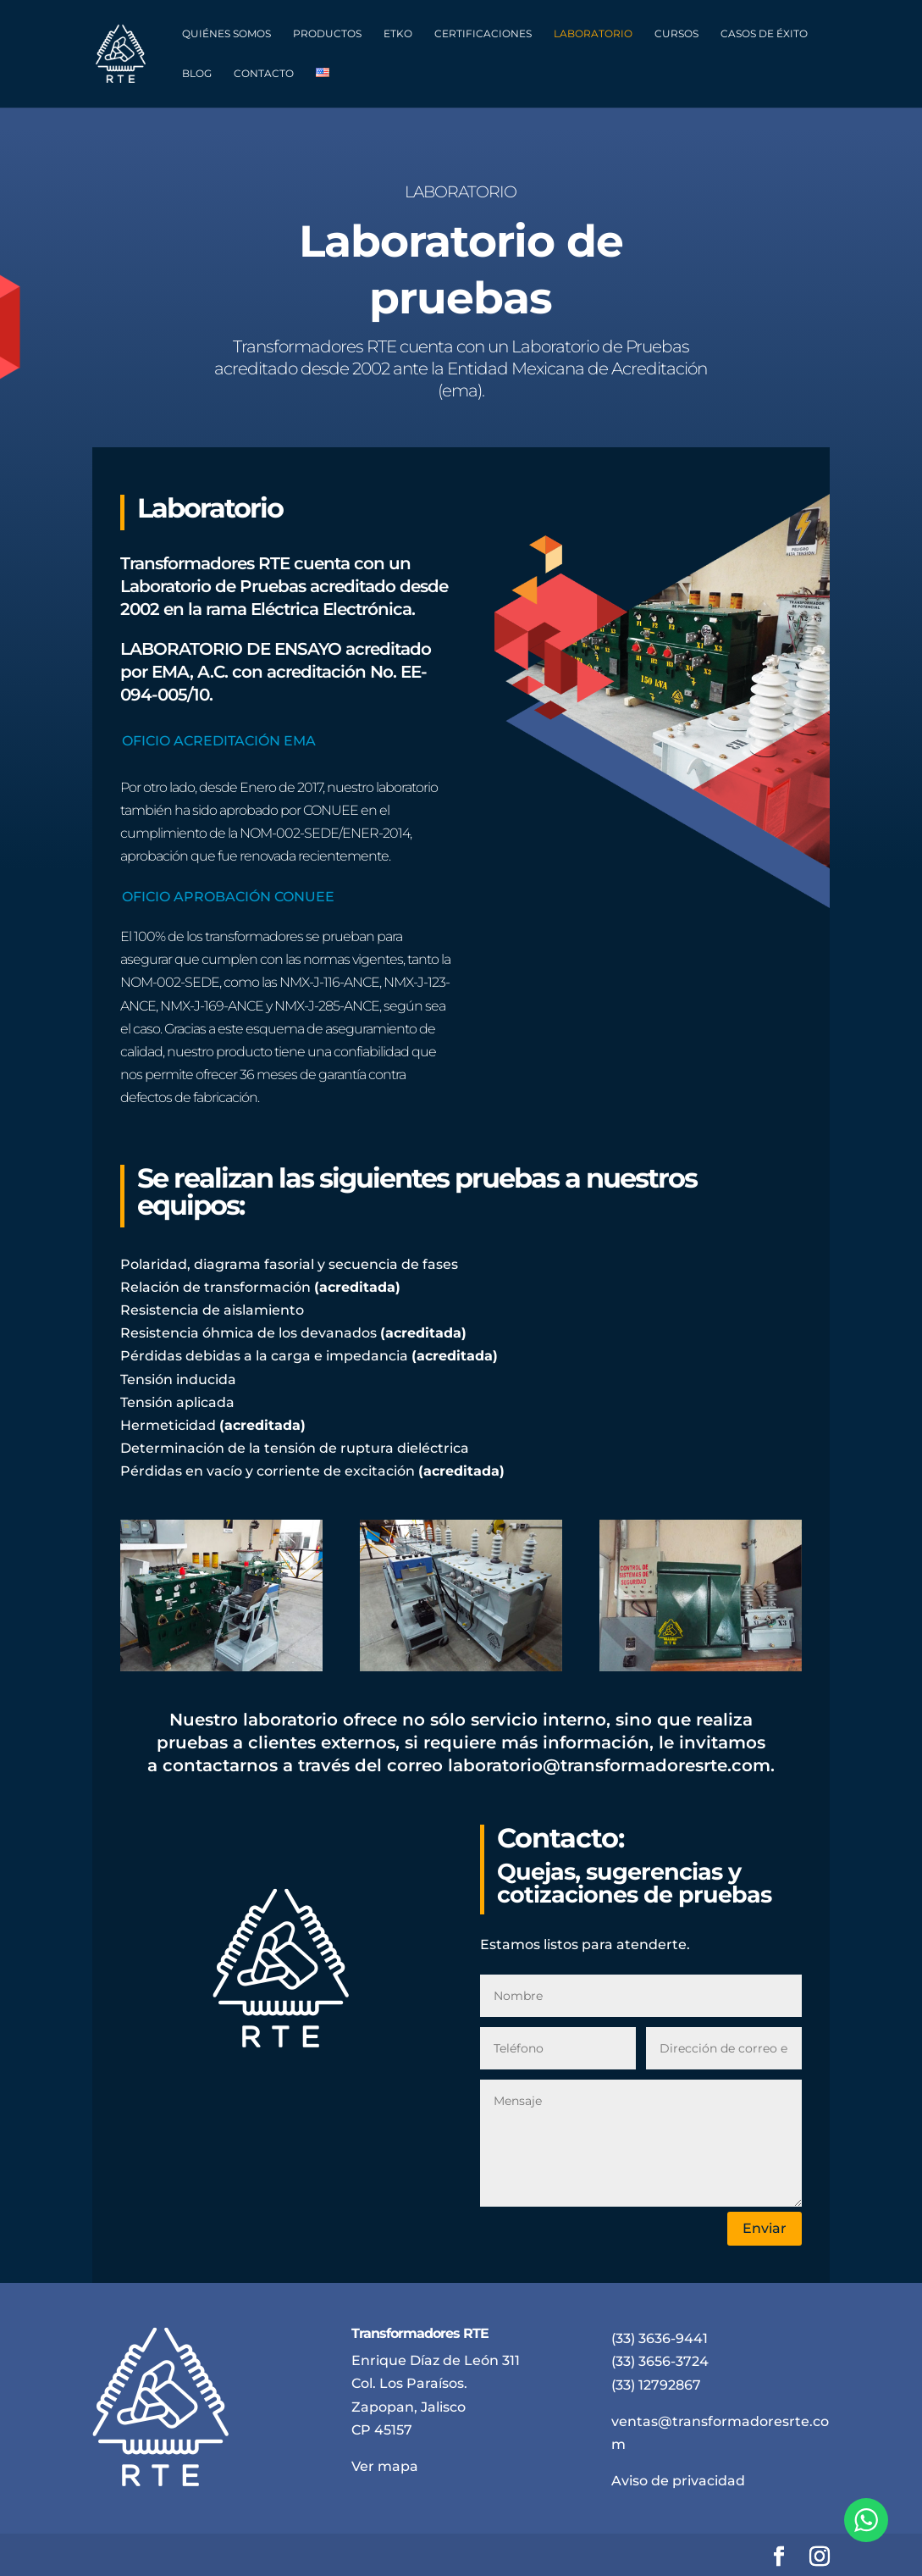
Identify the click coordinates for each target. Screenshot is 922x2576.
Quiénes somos (226, 34)
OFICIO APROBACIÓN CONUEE (228, 897)
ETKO (398, 34)
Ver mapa (384, 2466)
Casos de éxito (764, 34)
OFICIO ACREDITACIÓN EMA (219, 741)
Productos (327, 34)
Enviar (765, 2228)
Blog (197, 74)
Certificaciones (483, 34)
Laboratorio (593, 34)
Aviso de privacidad (678, 2481)
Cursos (676, 34)
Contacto (264, 74)
